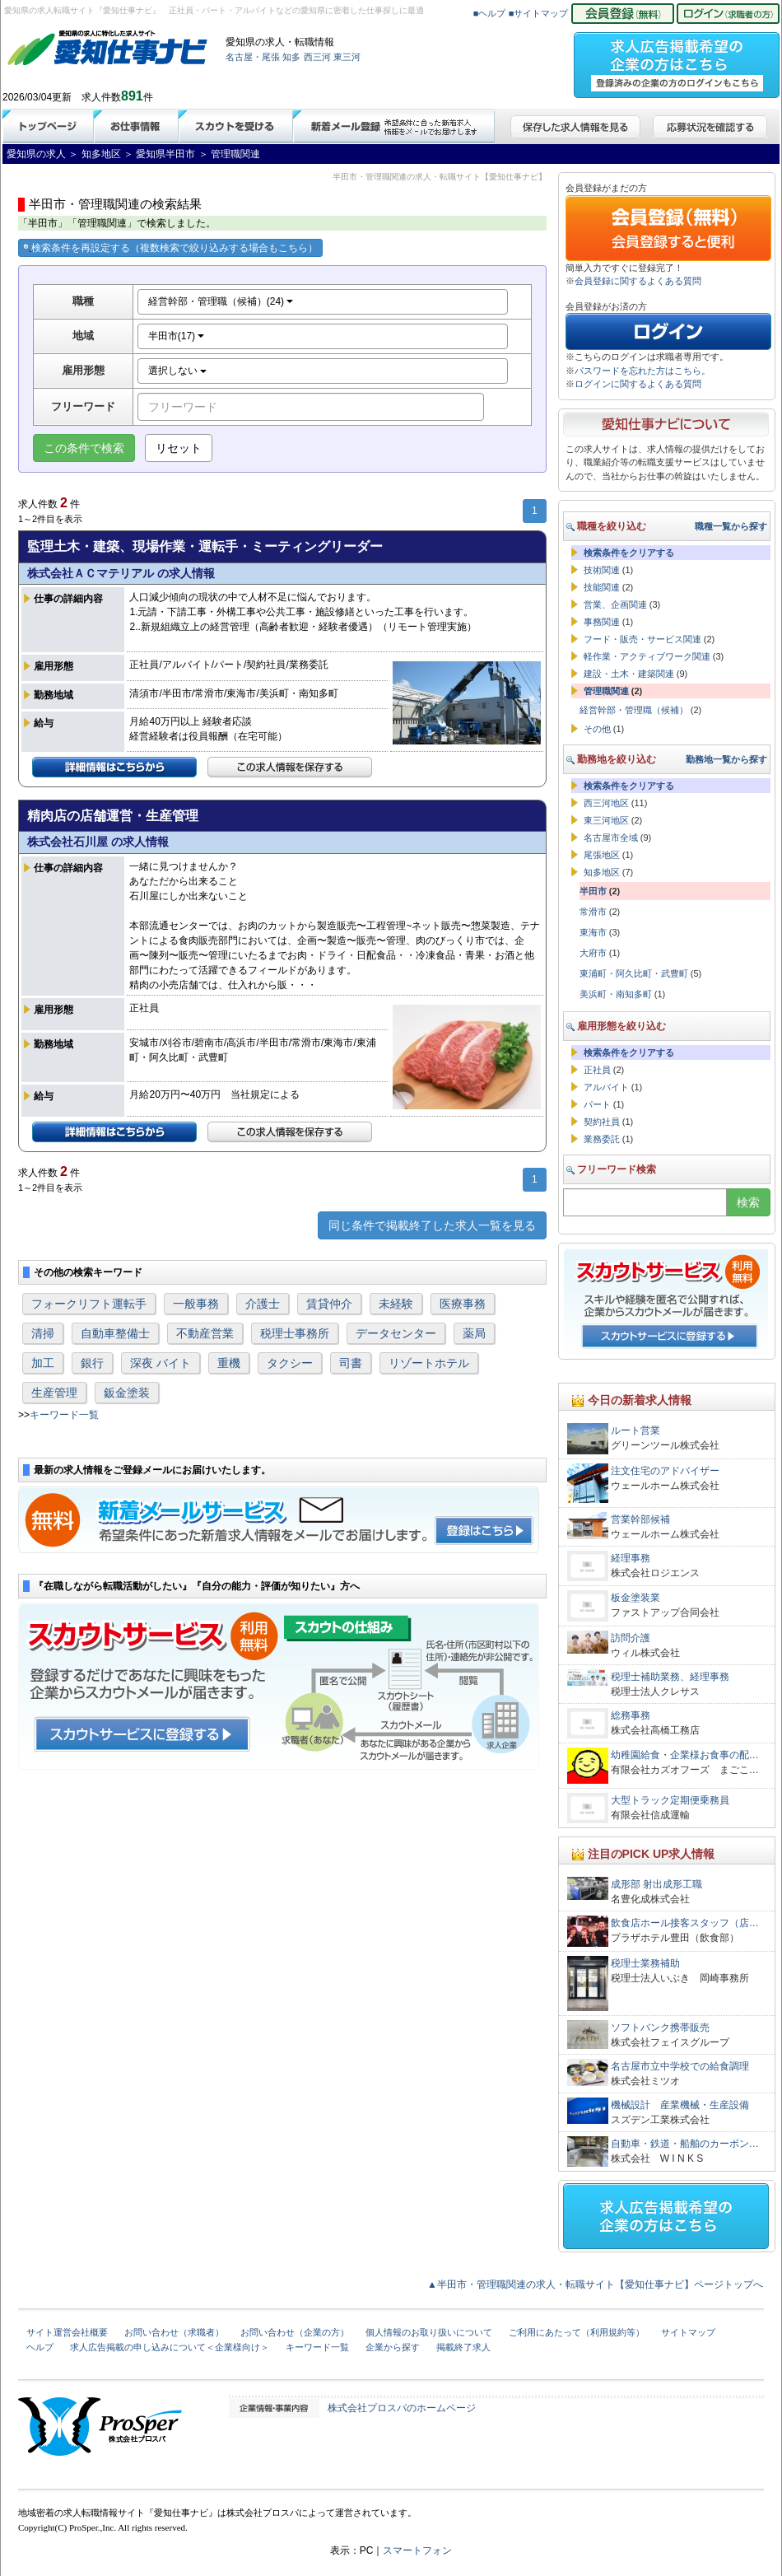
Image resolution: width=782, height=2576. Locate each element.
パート (597, 1104)
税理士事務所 (294, 1333)
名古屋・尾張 (253, 57)
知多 (291, 57)
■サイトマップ (539, 13)
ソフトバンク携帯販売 (660, 2027)
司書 (350, 1363)
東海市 (593, 932)
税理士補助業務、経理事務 (670, 1676)
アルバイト (606, 1087)
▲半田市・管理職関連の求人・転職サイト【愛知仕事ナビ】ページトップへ (595, 2284)
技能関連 (602, 587)
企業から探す (392, 2347)
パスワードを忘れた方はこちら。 (642, 371)
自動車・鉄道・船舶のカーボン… (685, 2143)
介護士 (262, 1303)
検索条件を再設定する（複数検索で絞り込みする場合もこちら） (170, 248)
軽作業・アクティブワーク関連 (647, 656)
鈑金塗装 (127, 1392)
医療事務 (463, 1303)
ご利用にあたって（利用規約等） (577, 2332)
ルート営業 (635, 1430)
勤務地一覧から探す (726, 759)
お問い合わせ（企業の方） (294, 2332)
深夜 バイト (160, 1363)
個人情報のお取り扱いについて (428, 2332)
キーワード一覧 (64, 1415)
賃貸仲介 (329, 1303)
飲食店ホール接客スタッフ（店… (685, 1923)
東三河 (347, 57)
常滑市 (593, 912)
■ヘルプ (489, 13)
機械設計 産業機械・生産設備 (680, 2105)
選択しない (177, 370)
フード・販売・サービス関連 (642, 639)
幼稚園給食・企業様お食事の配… (685, 1755)
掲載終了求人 (463, 2347)
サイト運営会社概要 (67, 2332)
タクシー (290, 1363)
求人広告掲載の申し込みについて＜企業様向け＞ (169, 2347)
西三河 (317, 57)
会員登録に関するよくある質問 (638, 281)
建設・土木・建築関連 (629, 674)
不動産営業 (205, 1333)
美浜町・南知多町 (616, 994)
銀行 (92, 1363)
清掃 (42, 1333)
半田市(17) (176, 336)
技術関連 (602, 570)
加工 (42, 1363)
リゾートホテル (429, 1363)
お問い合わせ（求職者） (174, 2332)
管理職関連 (606, 691)
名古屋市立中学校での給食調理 (680, 2066)
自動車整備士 (115, 1333)
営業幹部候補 (640, 1519)
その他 (597, 729)
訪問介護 (630, 1638)
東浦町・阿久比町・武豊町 (634, 973)
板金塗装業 (635, 1597)
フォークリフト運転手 (89, 1303)
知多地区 (602, 872)
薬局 (474, 1333)
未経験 (396, 1303)
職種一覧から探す (731, 526)
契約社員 (602, 1122)
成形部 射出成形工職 (656, 1884)
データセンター (396, 1333)
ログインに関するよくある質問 (638, 384)
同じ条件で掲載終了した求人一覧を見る (432, 1225)
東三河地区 (606, 820)
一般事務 (196, 1303)
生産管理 (54, 1392)
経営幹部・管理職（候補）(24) (221, 301)
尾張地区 (602, 855)
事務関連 (602, 622)
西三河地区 (606, 803)
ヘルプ (40, 2347)
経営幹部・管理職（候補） (634, 710)
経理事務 (630, 1558)
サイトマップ (688, 2332)
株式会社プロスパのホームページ (402, 2408)
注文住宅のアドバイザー (665, 1471)
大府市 (593, 953)
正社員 (597, 1070)
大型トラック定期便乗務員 (670, 1800)
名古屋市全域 (611, 837)
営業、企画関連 (615, 604)
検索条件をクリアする (629, 553)
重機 (228, 1363)
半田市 (593, 891)
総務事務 (630, 1715)
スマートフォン (417, 2550)
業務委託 (602, 1139)
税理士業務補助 (645, 1963)
